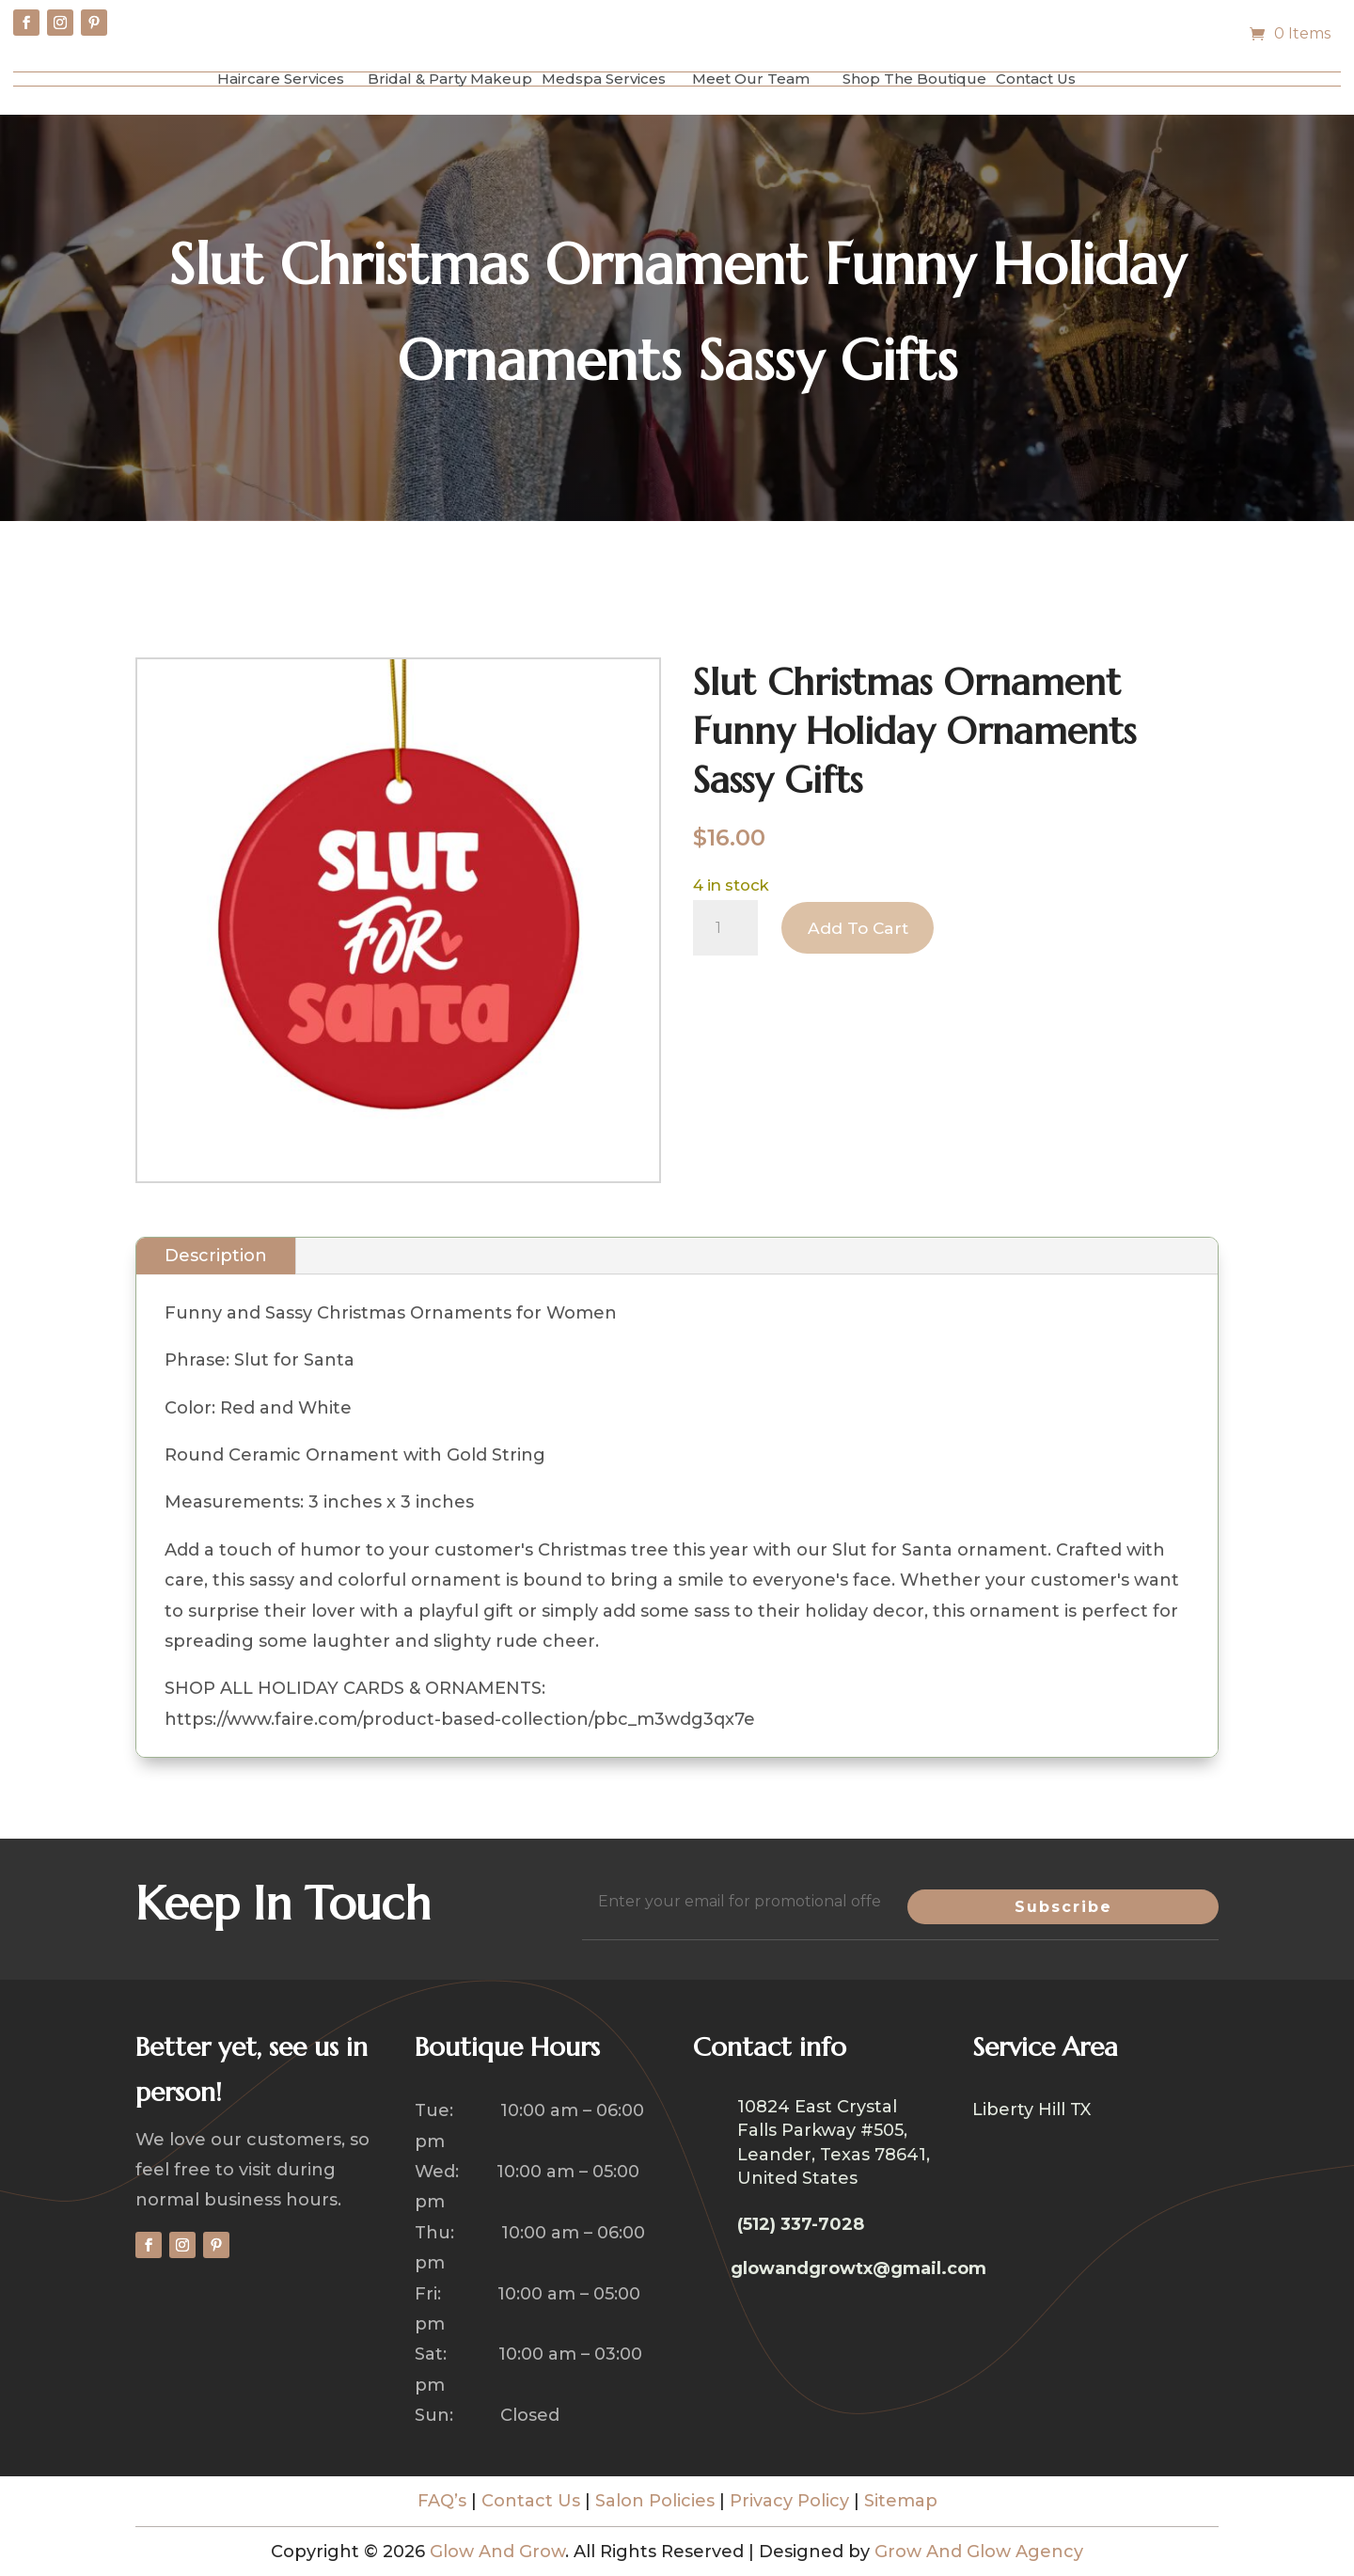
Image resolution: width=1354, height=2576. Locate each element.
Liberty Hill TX (1031, 2111)
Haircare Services (280, 78)
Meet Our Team (751, 78)
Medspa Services (604, 78)
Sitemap (900, 2500)
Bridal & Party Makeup (450, 78)
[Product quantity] (725, 928)
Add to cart (861, 928)
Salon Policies (655, 2500)
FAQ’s (441, 2500)
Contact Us (1036, 78)
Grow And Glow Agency (978, 2551)
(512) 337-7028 (800, 2224)
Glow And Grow (497, 2551)
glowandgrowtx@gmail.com (858, 2268)
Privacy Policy (789, 2500)
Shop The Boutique (914, 78)
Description (216, 1255)
